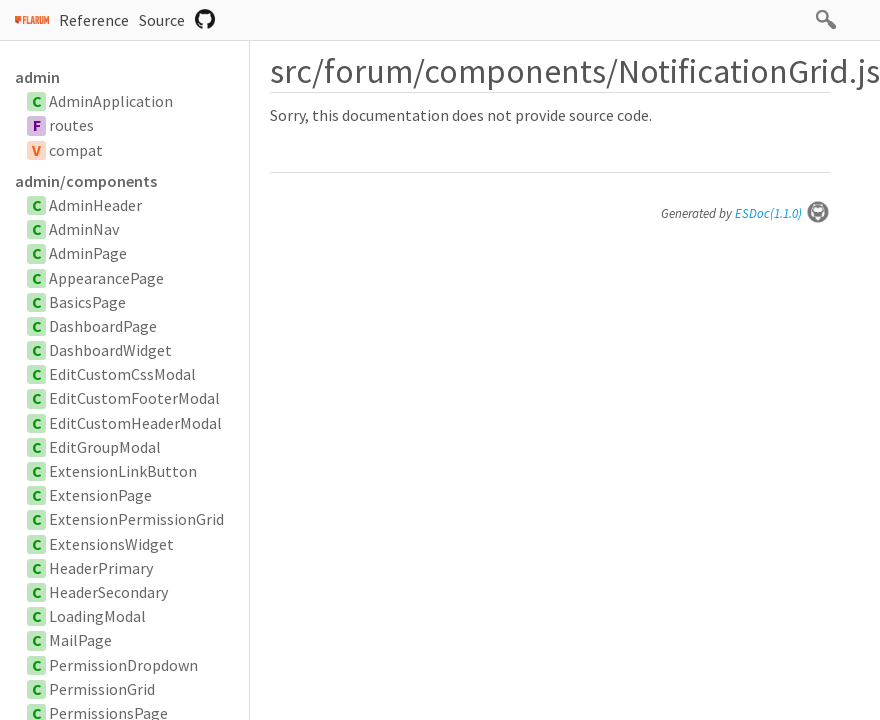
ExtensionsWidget (111, 544)
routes (71, 125)
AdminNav (84, 229)
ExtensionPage (100, 495)
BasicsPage (87, 302)
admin (37, 77)
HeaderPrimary (101, 568)
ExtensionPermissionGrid (136, 519)
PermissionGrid (102, 689)
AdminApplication (111, 101)
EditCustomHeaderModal (135, 423)
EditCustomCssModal (122, 374)
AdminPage (88, 253)
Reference (94, 20)
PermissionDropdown (123, 665)
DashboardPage (103, 326)
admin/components (86, 181)
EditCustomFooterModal (134, 398)
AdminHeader (95, 205)
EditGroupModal (105, 447)
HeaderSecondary (108, 592)
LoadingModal (97, 616)
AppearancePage (106, 278)
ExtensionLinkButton (123, 471)
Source (162, 20)
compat (76, 150)
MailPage (80, 640)
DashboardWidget (110, 350)
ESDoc (782, 213)
